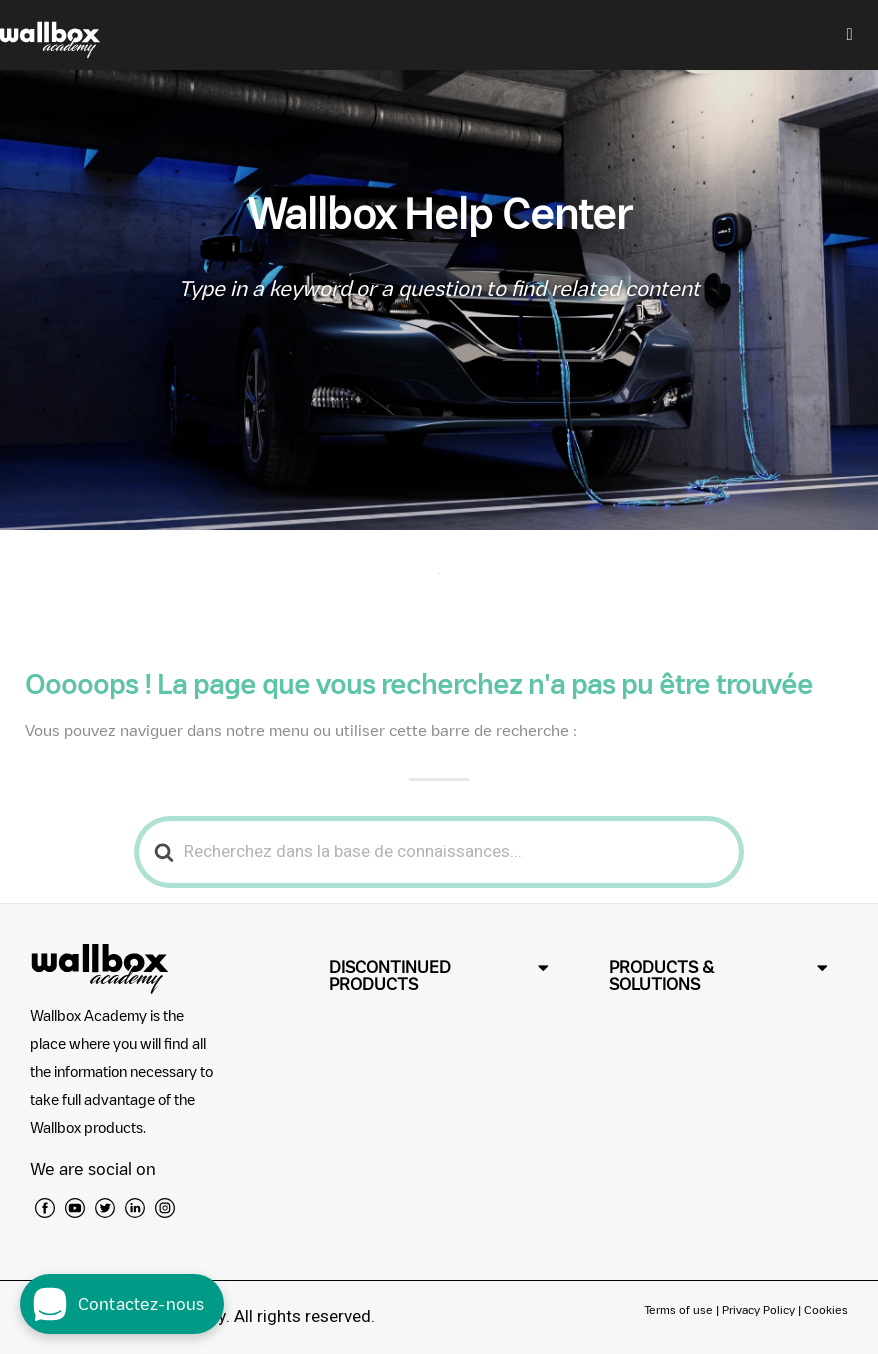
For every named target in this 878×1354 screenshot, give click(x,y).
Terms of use (680, 1309)
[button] (438, 976)
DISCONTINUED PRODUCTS (390, 975)
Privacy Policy (758, 1309)
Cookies (826, 1309)
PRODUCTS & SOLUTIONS (661, 975)
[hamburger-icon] (849, 35)
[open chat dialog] (122, 1304)
